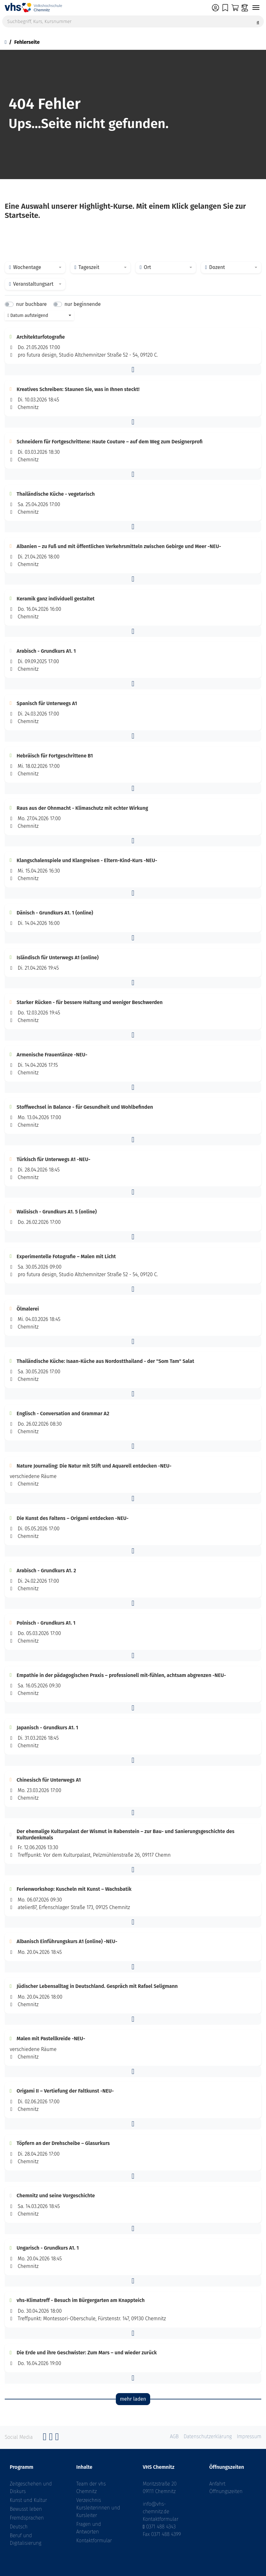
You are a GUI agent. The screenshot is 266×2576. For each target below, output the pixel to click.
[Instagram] (51, 2438)
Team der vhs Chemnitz (91, 2487)
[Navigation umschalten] (256, 7)
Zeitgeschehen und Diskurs (31, 2487)
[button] (133, 369)
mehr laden (133, 2399)
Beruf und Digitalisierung (25, 2539)
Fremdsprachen (27, 2518)
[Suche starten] (258, 21)
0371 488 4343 (161, 2527)
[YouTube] (57, 2438)
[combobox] (35, 267)
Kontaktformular (94, 2541)
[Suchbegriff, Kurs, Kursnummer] (133, 21)
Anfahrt (217, 2484)
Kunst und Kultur (28, 2500)
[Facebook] (45, 2438)
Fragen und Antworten (88, 2528)
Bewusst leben (26, 2509)
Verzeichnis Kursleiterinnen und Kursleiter (98, 2507)
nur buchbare (31, 304)
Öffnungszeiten (226, 2491)
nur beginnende (83, 304)
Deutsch (19, 2527)
